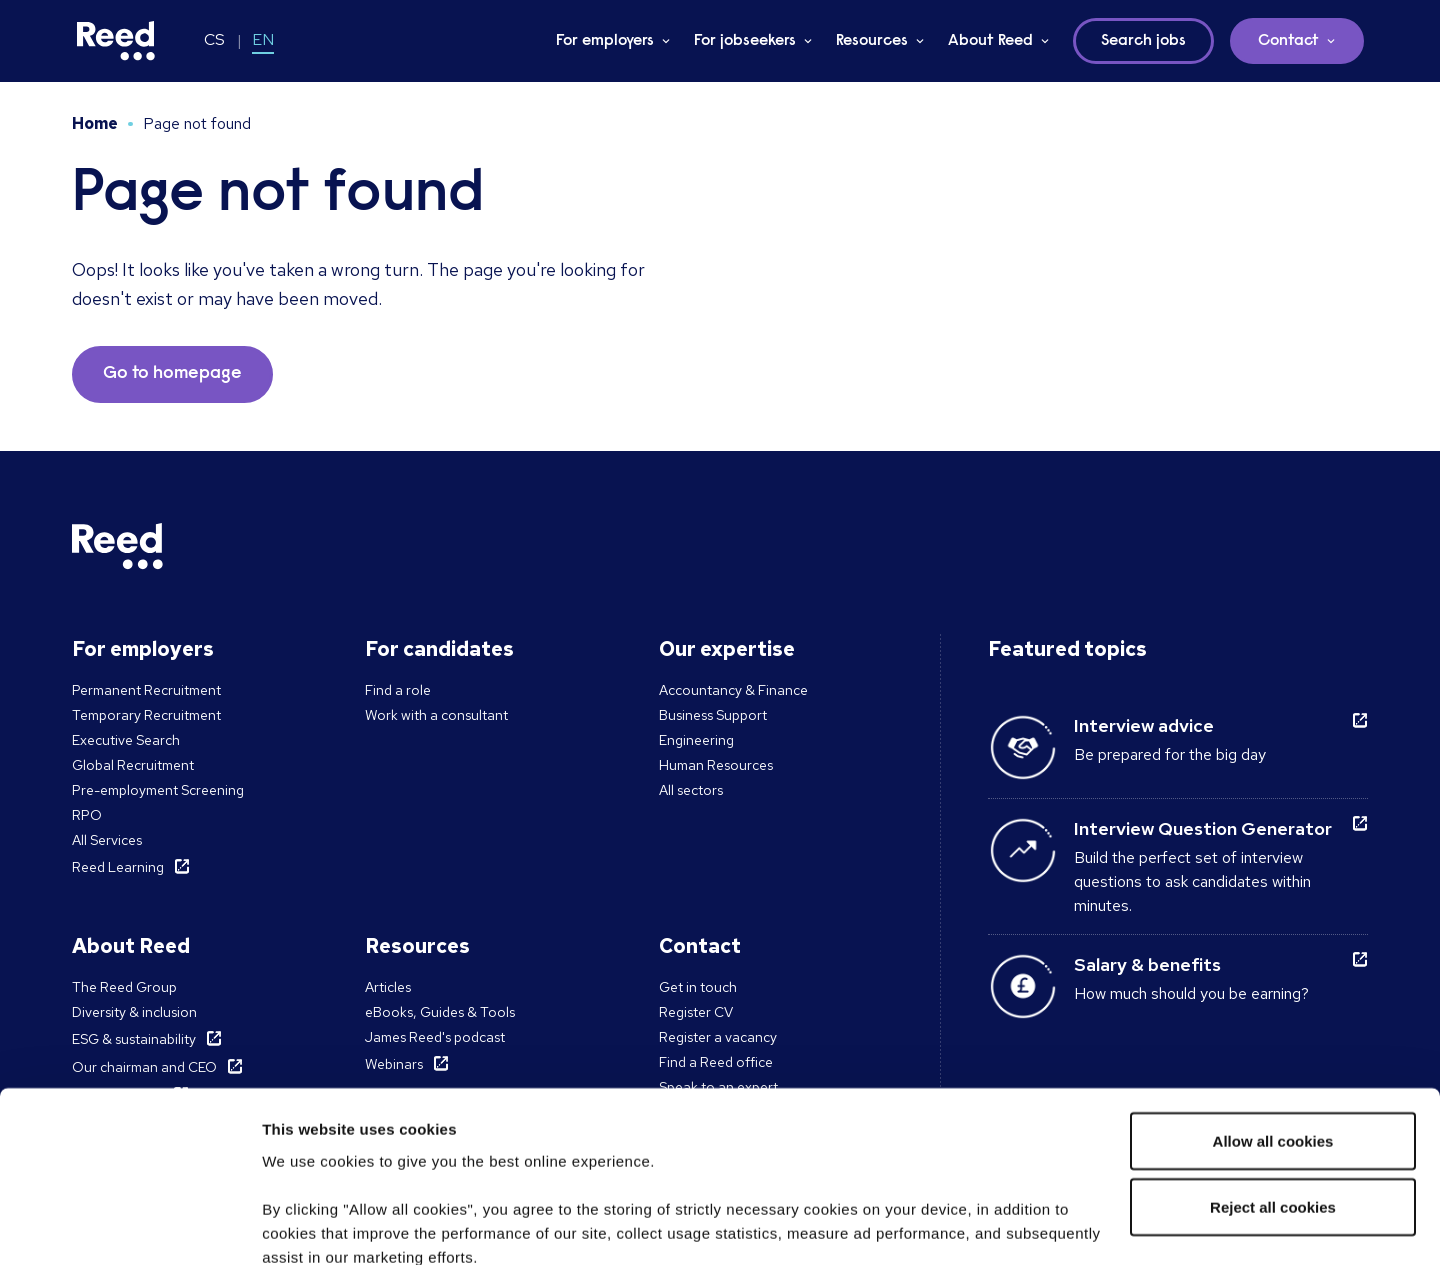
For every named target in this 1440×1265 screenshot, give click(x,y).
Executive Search (126, 740)
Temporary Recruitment (146, 715)
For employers (605, 41)
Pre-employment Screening (158, 790)
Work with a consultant (436, 715)
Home (95, 123)
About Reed (990, 41)
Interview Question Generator (1203, 828)
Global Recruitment (133, 765)
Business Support (713, 715)
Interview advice (1144, 725)
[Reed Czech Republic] (116, 41)
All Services (107, 840)
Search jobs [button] (1143, 41)
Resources (872, 41)
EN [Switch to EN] (263, 39)
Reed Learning (118, 867)
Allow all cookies (1273, 984)
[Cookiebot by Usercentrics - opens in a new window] (129, 1226)
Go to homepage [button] (172, 374)
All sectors (691, 790)
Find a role (398, 690)
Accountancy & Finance (733, 690)
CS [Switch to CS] (214, 39)
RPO (87, 815)
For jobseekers (745, 41)
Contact (1288, 41)
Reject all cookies (1273, 1050)
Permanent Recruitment (146, 690)
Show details (308, 1225)
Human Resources (716, 765)
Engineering (696, 740)
